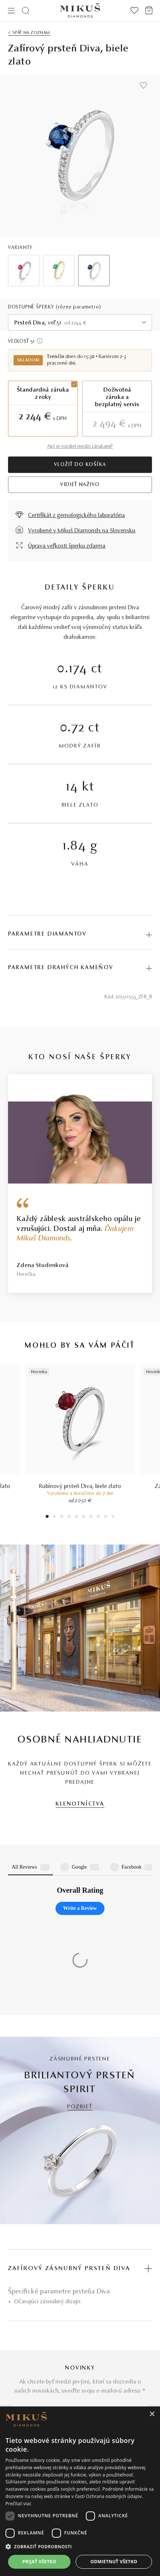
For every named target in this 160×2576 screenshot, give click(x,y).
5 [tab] (76, 1517)
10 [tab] (112, 1517)
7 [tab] (91, 1517)
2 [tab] (54, 1517)
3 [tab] (62, 1517)
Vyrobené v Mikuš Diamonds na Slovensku (82, 531)
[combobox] (80, 322)
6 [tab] (83, 1517)
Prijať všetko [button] (39, 2561)
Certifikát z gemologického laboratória (76, 515)
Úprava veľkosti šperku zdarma (67, 546)
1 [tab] (47, 1517)
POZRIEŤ (80, 1969)
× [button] (152, 2414)
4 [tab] (69, 1517)
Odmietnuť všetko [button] (113, 2561)
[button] (80, 2547)
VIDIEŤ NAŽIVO (80, 484)
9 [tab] (105, 1517)
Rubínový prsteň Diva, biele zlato (80, 1486)
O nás (15, 2399)
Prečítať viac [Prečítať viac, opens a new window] (18, 2504)
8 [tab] (98, 1517)
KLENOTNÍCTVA (80, 1804)
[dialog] (80, 2491)
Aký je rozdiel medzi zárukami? (80, 446)
